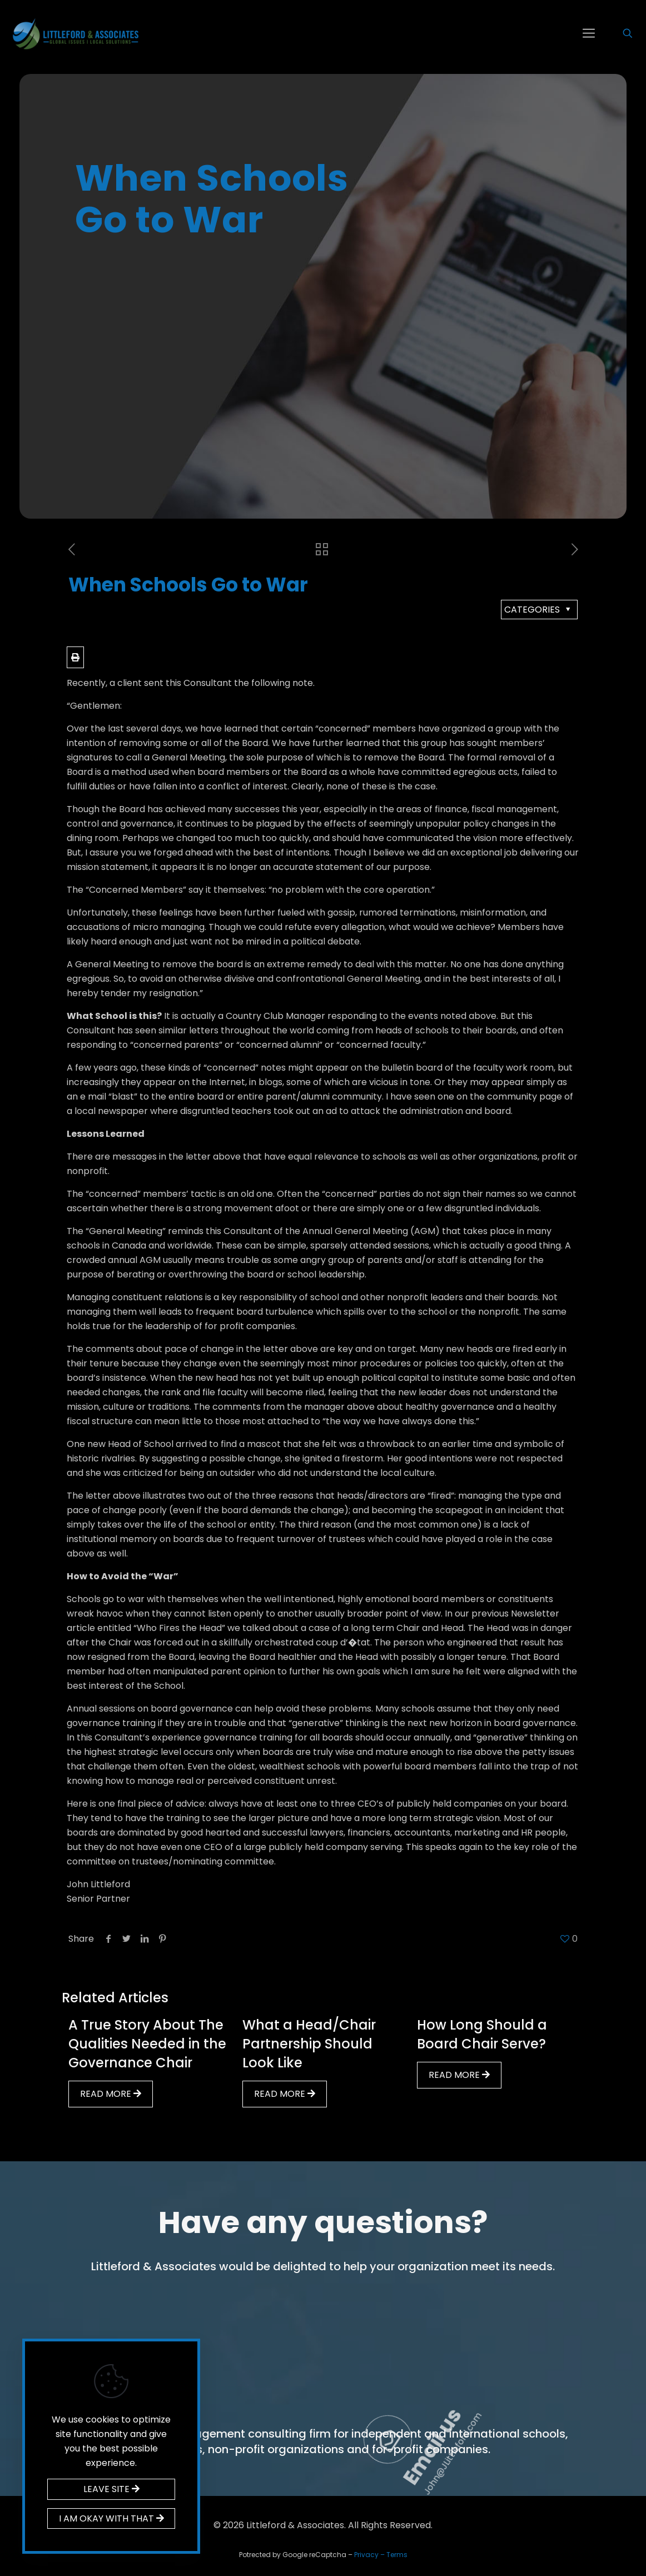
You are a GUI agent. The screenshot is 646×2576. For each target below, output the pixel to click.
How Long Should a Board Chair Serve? (482, 2034)
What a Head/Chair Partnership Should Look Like (309, 2044)
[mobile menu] (588, 33)
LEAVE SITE (111, 2489)
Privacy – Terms (381, 2554)
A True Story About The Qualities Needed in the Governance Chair (147, 2044)
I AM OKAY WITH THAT (111, 2518)
